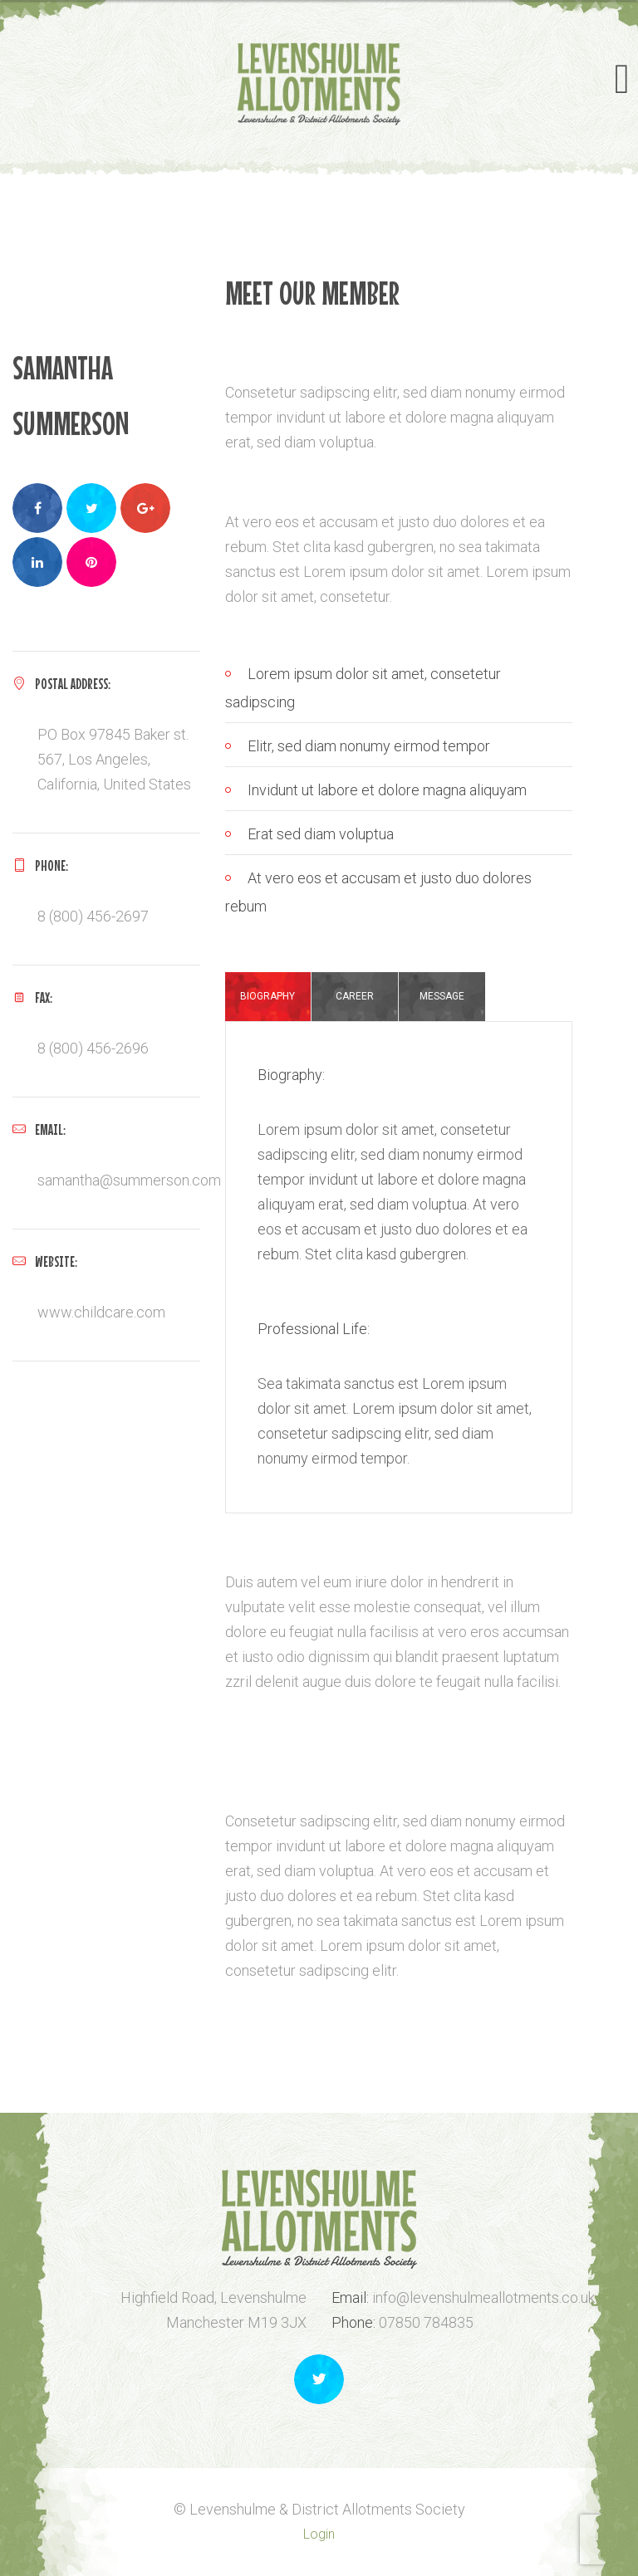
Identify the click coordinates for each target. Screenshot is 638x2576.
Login (319, 2534)
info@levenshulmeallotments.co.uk (483, 2297)
